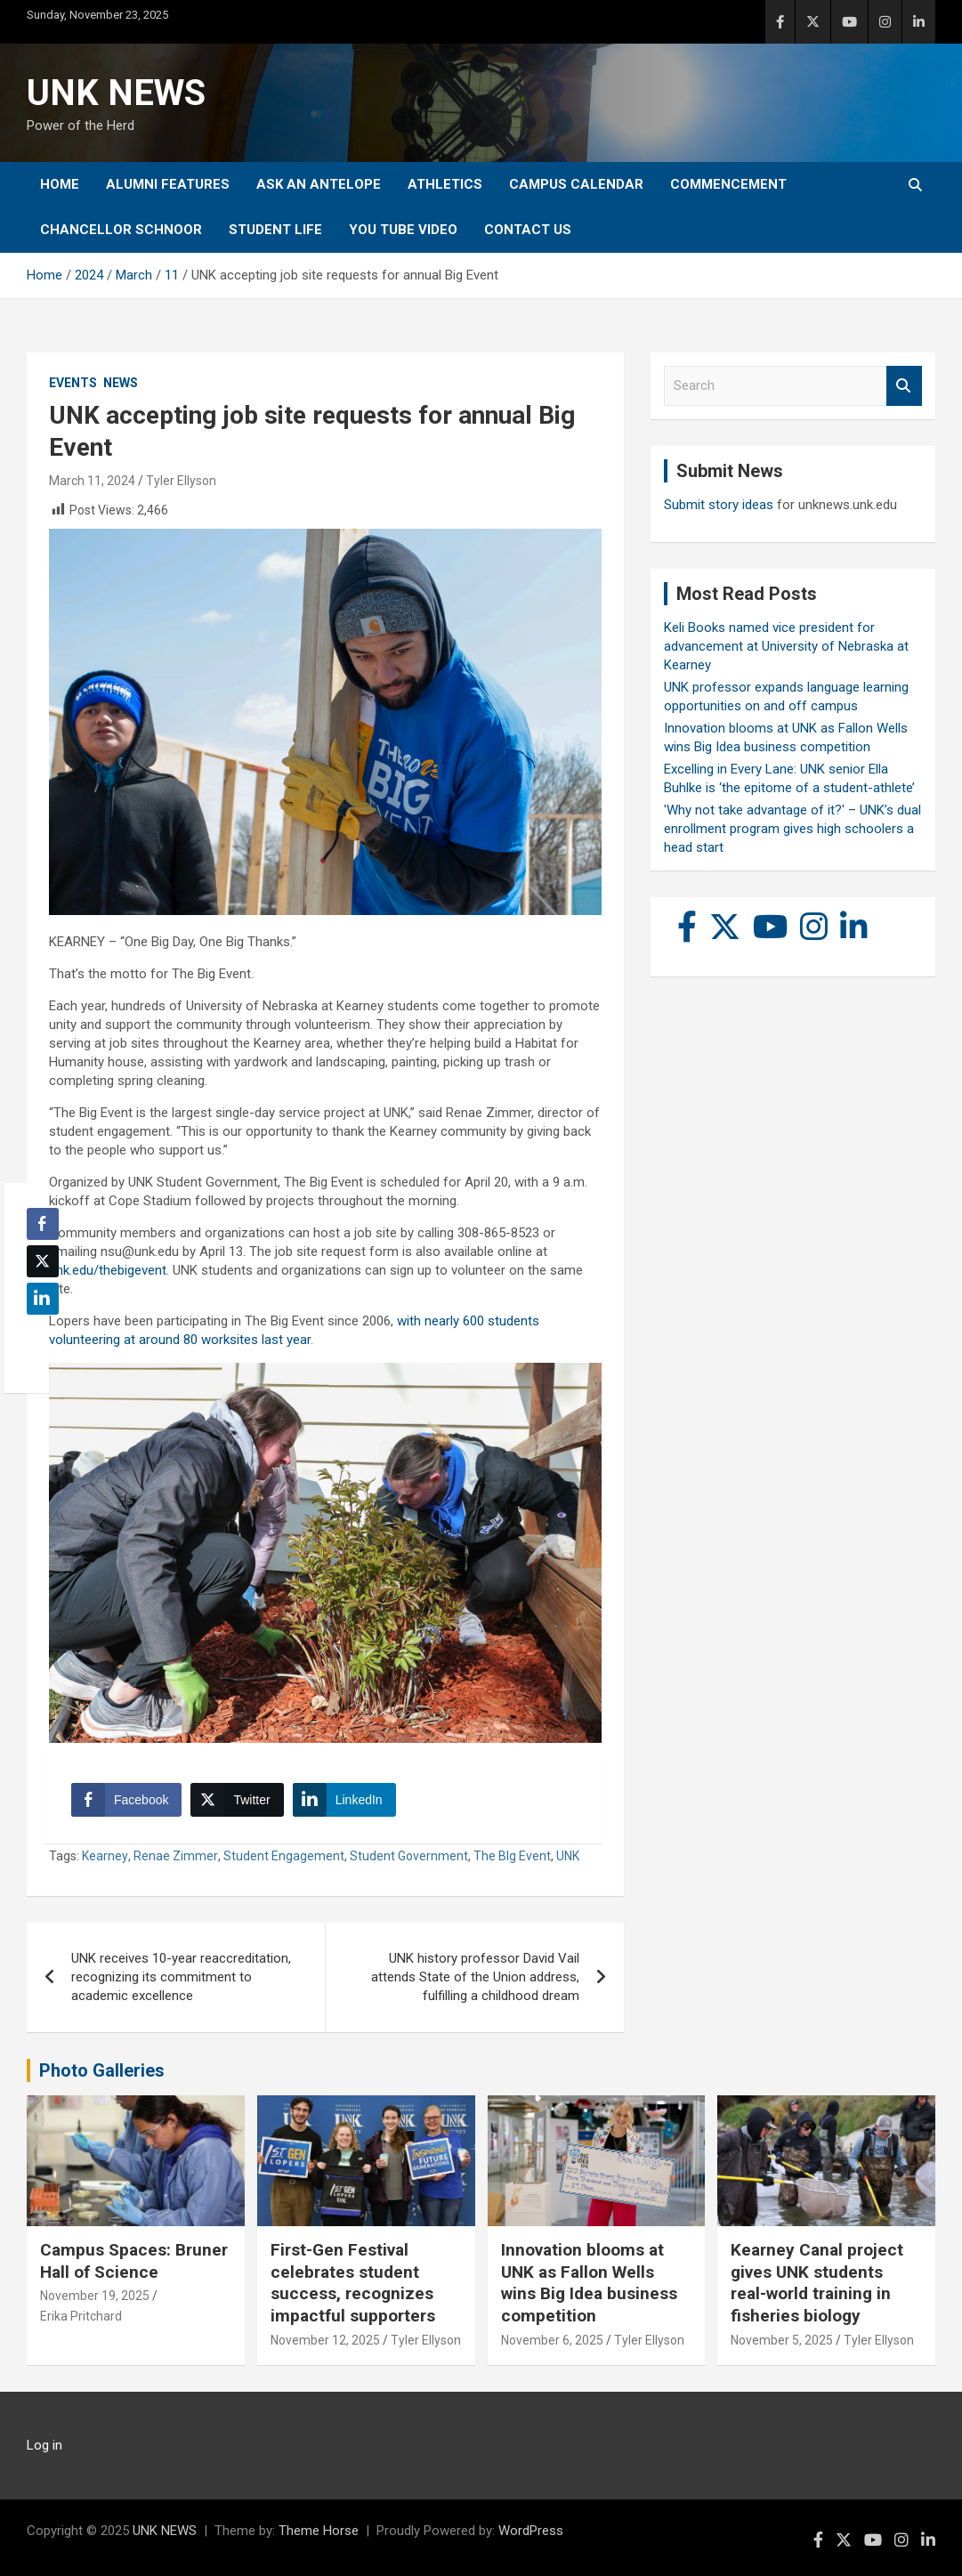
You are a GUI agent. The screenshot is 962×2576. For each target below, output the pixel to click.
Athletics (445, 184)
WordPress (530, 2531)
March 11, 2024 (92, 481)
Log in (44, 2445)
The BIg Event (512, 1856)
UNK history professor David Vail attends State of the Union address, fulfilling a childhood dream (475, 1977)
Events (73, 383)
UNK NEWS (116, 93)
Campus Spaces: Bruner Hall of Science (134, 2261)
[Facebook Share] (126, 1800)
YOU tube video (403, 230)
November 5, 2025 (782, 2340)
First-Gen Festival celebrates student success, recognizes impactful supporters (353, 2283)
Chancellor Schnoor (121, 230)
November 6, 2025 (552, 2340)
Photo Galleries (102, 2070)
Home (59, 184)
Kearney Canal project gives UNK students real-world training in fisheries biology (817, 2283)
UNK (567, 1856)
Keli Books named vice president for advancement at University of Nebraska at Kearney (786, 646)
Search (904, 386)
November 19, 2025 (95, 2295)
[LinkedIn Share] (344, 1800)
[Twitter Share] (236, 1800)
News (120, 383)
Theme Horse (319, 2531)
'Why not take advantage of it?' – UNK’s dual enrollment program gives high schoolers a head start (792, 828)
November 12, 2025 (325, 2340)
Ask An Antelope (318, 184)
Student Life (275, 230)
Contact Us (527, 230)
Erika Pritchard (81, 2316)
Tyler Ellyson (181, 481)
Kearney (105, 1856)
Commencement (728, 184)
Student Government (409, 1856)
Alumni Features (168, 184)
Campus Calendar (576, 184)
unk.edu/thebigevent (107, 1270)
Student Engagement (283, 1856)
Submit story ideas (718, 505)
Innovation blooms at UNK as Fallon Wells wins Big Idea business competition (589, 2283)
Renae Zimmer (175, 1856)
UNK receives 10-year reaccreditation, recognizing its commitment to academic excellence (181, 1977)
